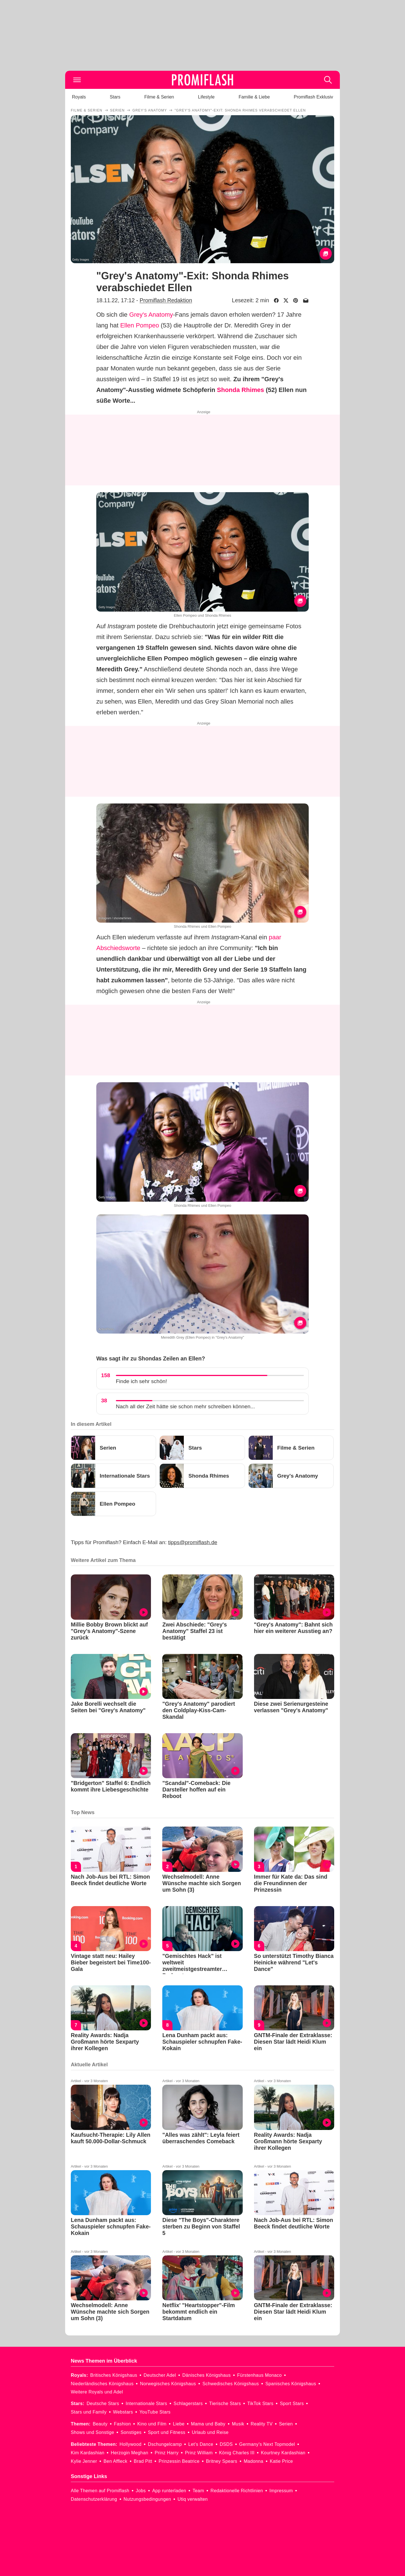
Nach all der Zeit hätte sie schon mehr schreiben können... (185, 1406)
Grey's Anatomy (151, 314)
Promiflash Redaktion (166, 300)
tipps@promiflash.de (192, 1542)
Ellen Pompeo (139, 325)
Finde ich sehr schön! (141, 1381)
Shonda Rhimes (240, 389)
